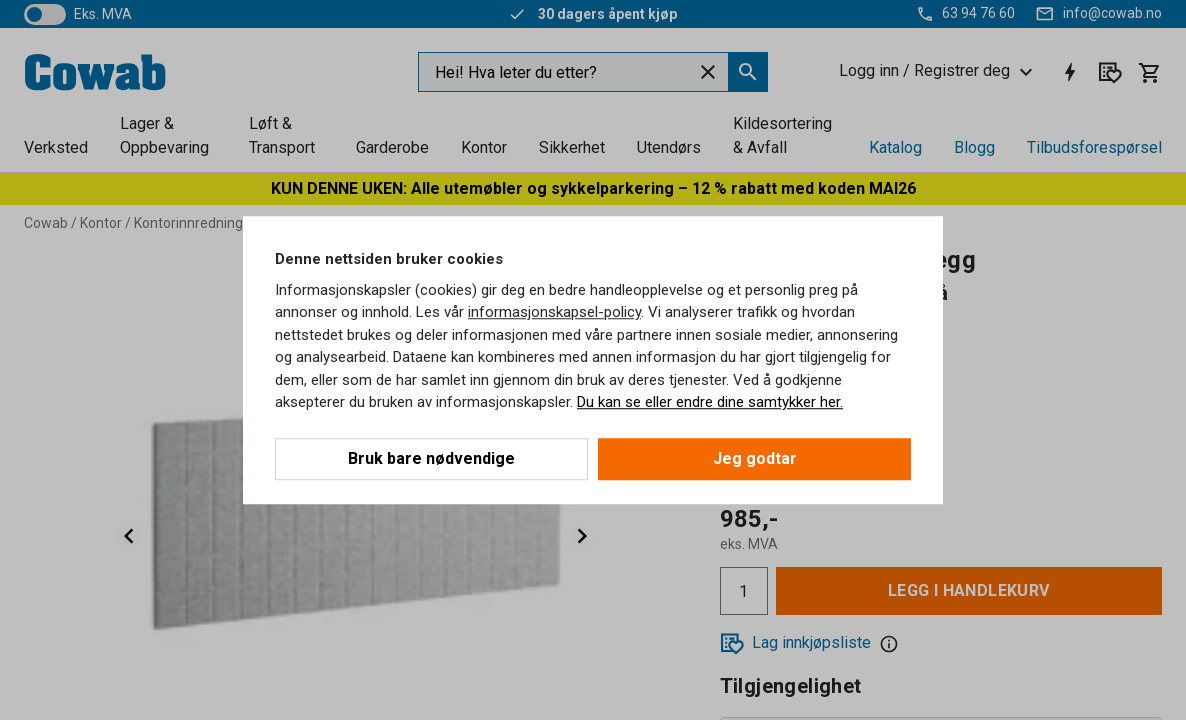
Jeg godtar (755, 458)
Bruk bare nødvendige (431, 458)
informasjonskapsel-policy (554, 312)
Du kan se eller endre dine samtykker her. (710, 402)
